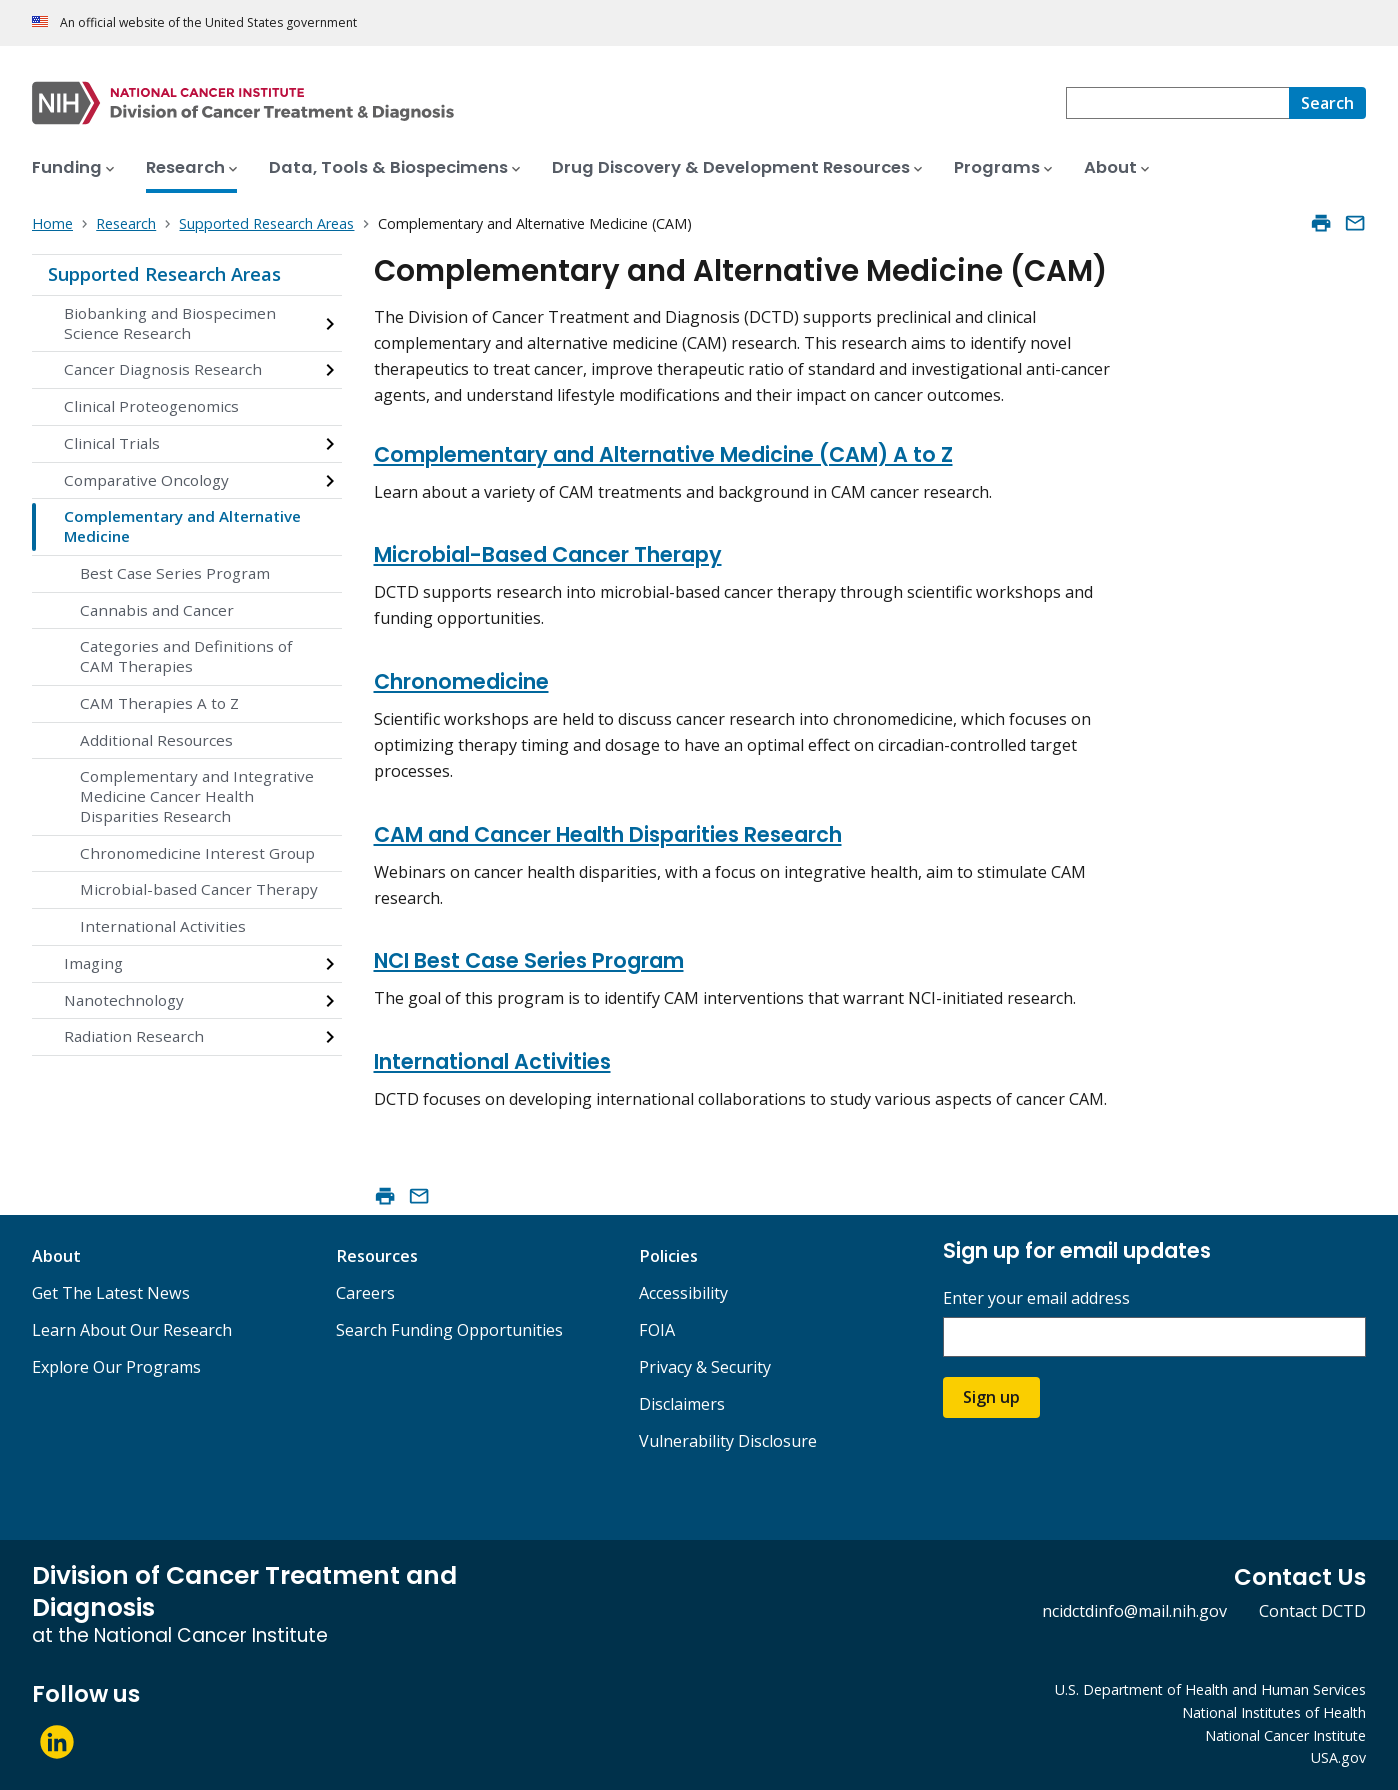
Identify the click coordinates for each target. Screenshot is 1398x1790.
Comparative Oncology (146, 480)
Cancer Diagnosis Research (163, 369)
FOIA (657, 1330)
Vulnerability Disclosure (728, 1441)
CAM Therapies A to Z (159, 703)
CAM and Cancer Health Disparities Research (608, 834)
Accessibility (683, 1293)
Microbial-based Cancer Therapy (199, 889)
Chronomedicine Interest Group (197, 853)
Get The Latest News (111, 1293)
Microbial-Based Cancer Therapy (548, 554)
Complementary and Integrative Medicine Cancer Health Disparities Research (197, 796)
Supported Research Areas (164, 274)
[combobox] (1177, 103)
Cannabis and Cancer (157, 610)
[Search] (1327, 103)
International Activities (163, 926)
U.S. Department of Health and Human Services (1210, 1689)
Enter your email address (1036, 1298)
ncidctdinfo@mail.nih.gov (1134, 1611)
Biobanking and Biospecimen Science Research (170, 323)
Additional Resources (156, 740)
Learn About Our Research (132, 1330)
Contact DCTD (1312, 1611)
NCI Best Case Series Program (529, 960)
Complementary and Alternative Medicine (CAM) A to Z (663, 454)
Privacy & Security (705, 1367)
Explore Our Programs (116, 1367)
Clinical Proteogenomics (151, 406)
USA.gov (1338, 1757)
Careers (365, 1293)
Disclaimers (682, 1404)
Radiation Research (134, 1036)
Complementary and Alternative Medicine (182, 526)
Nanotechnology (124, 1000)
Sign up (991, 1397)
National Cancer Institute (1285, 1735)
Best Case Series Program (175, 573)
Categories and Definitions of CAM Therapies (186, 656)
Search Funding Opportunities (449, 1330)
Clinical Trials (112, 443)
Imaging (93, 963)
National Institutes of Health (1274, 1712)
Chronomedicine (461, 681)
